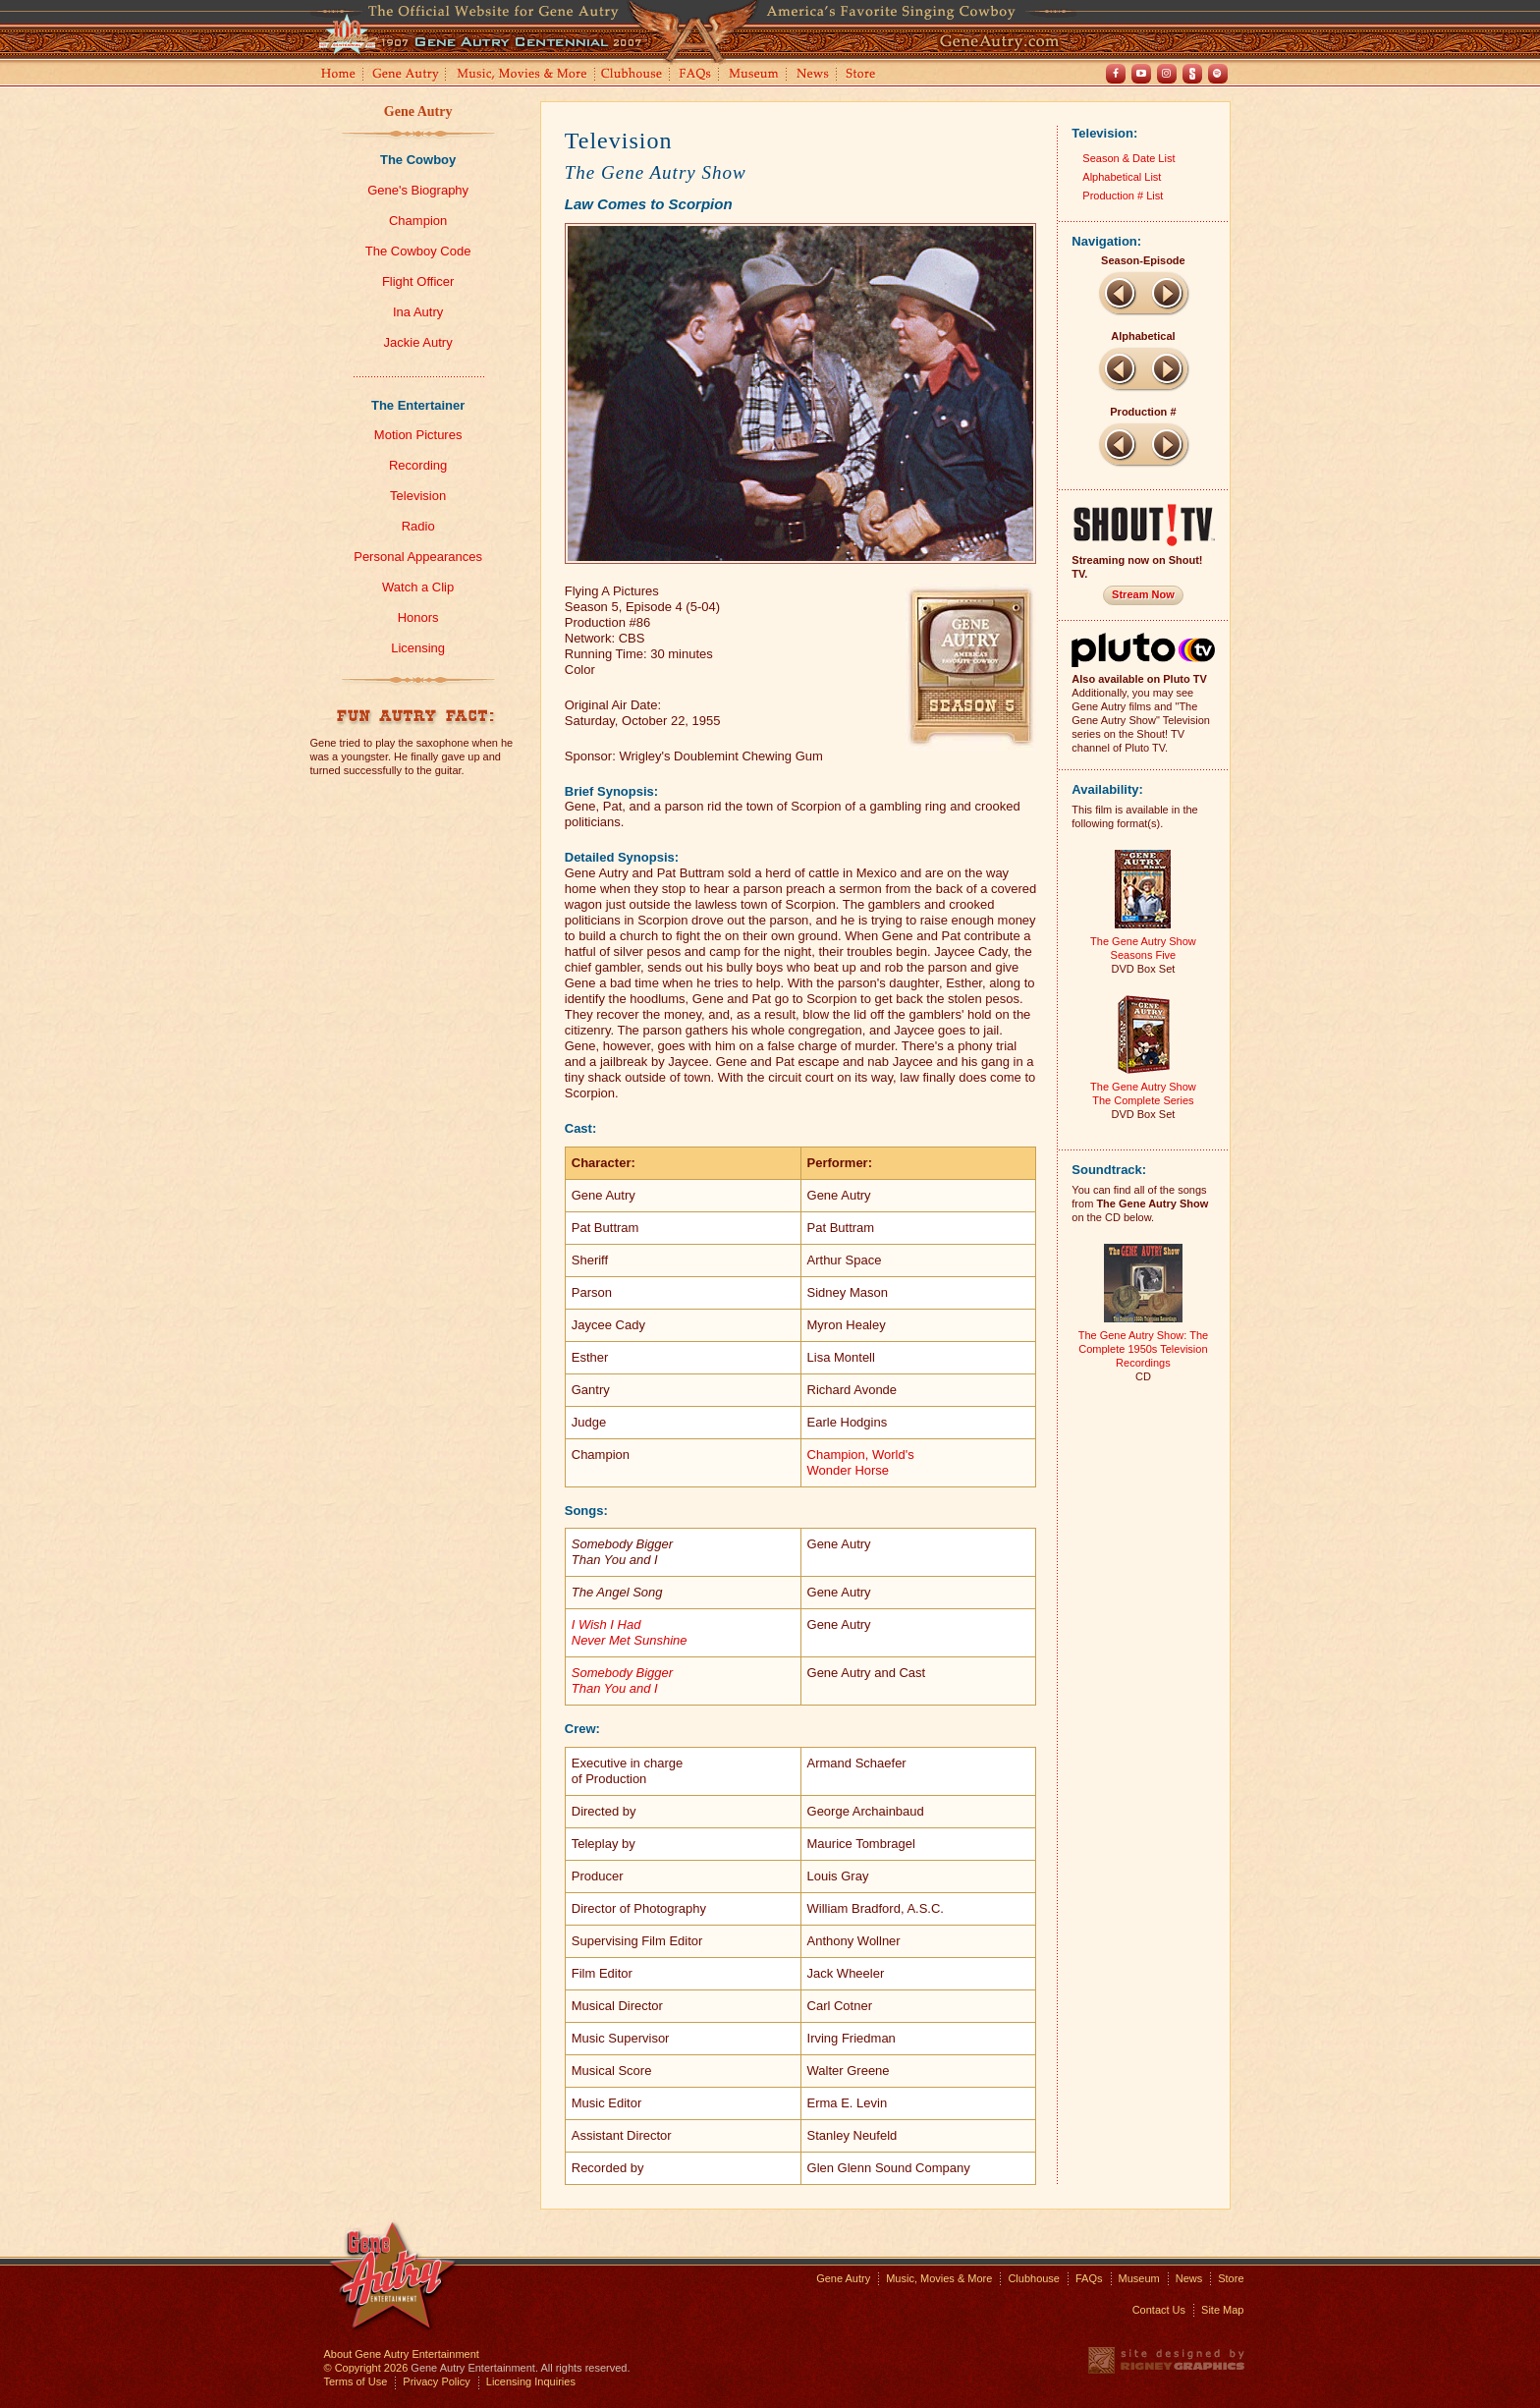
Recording (418, 465)
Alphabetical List (1121, 177)
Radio (418, 526)
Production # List (1122, 195)
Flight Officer (418, 281)
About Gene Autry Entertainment (401, 2354)
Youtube (1141, 74)
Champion (418, 220)
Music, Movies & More (939, 2278)
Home (336, 75)
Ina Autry (418, 312)
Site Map (1222, 2310)
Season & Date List (1128, 158)
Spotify (1218, 74)
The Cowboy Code (418, 251)
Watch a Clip (418, 587)
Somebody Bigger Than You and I (622, 1680)
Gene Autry (406, 75)
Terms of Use (356, 2381)
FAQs (696, 75)
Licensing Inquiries (531, 2381)
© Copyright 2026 (366, 2368)
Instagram (1167, 74)
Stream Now (1143, 594)
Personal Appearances (418, 556)
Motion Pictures (418, 434)
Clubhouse (632, 75)
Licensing (418, 648)
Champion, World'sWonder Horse (860, 1462)
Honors (418, 617)
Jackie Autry (418, 342)
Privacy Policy (436, 2381)
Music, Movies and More (522, 75)
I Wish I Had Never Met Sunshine (630, 1632)
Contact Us (1158, 2310)
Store (864, 75)
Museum (755, 75)
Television (418, 495)
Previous (1119, 293)
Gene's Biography (417, 190)
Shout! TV (1192, 74)
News (814, 75)
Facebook (1116, 74)
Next (1167, 293)
